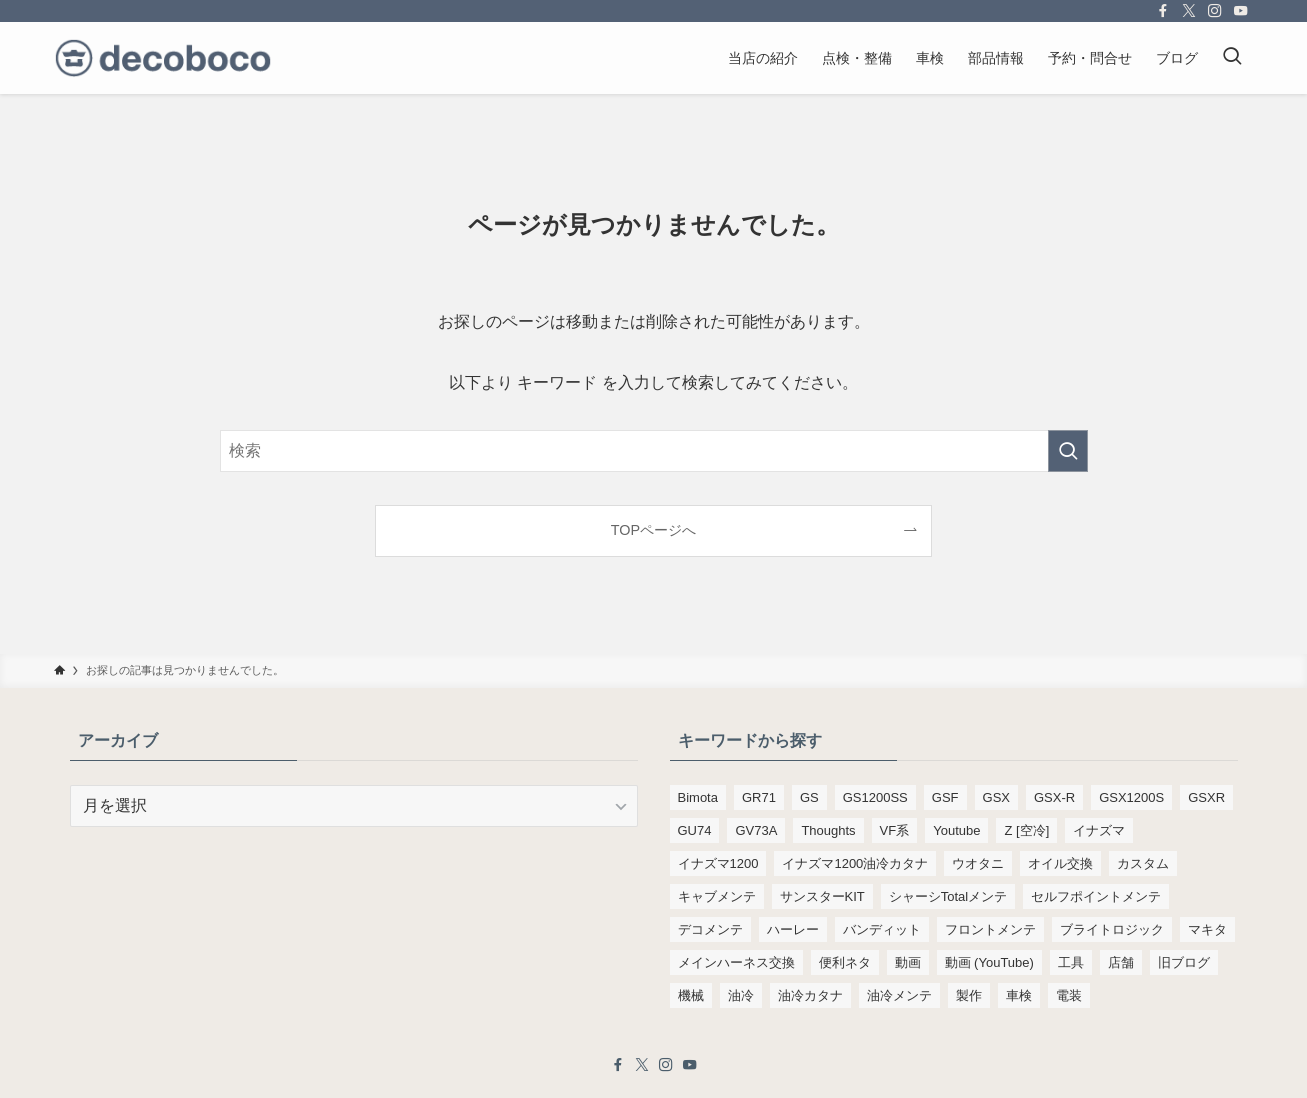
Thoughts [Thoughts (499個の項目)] (828, 830)
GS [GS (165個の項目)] (809, 797)
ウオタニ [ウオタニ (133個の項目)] (978, 863)
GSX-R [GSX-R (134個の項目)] (1054, 797)
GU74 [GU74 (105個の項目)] (695, 830)
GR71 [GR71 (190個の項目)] (759, 797)
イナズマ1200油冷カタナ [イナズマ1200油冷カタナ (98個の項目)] (855, 863)
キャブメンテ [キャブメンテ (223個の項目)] (717, 896)
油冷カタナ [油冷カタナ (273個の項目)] (810, 995)
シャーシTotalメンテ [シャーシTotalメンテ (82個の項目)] (948, 896)
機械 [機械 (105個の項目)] (691, 995)
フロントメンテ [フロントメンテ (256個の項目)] (990, 929)
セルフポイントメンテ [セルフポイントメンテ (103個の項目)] (1096, 896)
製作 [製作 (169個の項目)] (969, 995)
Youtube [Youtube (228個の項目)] (956, 830)
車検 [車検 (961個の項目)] (1019, 995)
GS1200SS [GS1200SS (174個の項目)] (875, 797)
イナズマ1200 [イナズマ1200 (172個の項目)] (718, 863)
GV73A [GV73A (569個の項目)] (756, 830)
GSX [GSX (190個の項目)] (996, 797)
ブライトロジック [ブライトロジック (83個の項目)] (1112, 929)
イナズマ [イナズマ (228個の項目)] (1099, 830)
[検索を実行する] (1068, 451)
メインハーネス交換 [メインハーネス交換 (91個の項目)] (736, 962)
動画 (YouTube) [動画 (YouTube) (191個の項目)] (989, 962)
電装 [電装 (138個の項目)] (1069, 995)
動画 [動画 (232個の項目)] (908, 962)
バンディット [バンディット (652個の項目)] (882, 929)
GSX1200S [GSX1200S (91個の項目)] (1131, 797)
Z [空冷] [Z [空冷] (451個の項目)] (1026, 830)
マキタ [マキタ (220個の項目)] (1207, 929)
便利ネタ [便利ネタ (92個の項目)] (845, 962)
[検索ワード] (654, 451)
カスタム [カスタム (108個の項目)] (1143, 863)
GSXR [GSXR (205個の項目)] (1206, 797)
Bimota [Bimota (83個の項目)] (698, 797)
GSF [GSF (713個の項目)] (945, 797)
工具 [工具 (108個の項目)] (1071, 962)
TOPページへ (653, 530)
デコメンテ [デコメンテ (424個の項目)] (710, 929)
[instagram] (1215, 11)
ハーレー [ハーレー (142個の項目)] (793, 929)
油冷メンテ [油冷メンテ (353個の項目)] (899, 995)
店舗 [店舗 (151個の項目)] (1121, 962)
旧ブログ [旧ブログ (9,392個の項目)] (1184, 962)
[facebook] (1163, 11)
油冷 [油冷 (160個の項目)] (741, 995)
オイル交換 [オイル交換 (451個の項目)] (1060, 863)
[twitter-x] (1189, 11)
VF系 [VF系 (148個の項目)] (895, 830)
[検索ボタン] (1232, 58)
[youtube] (1241, 11)
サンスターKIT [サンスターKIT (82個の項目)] (822, 896)
